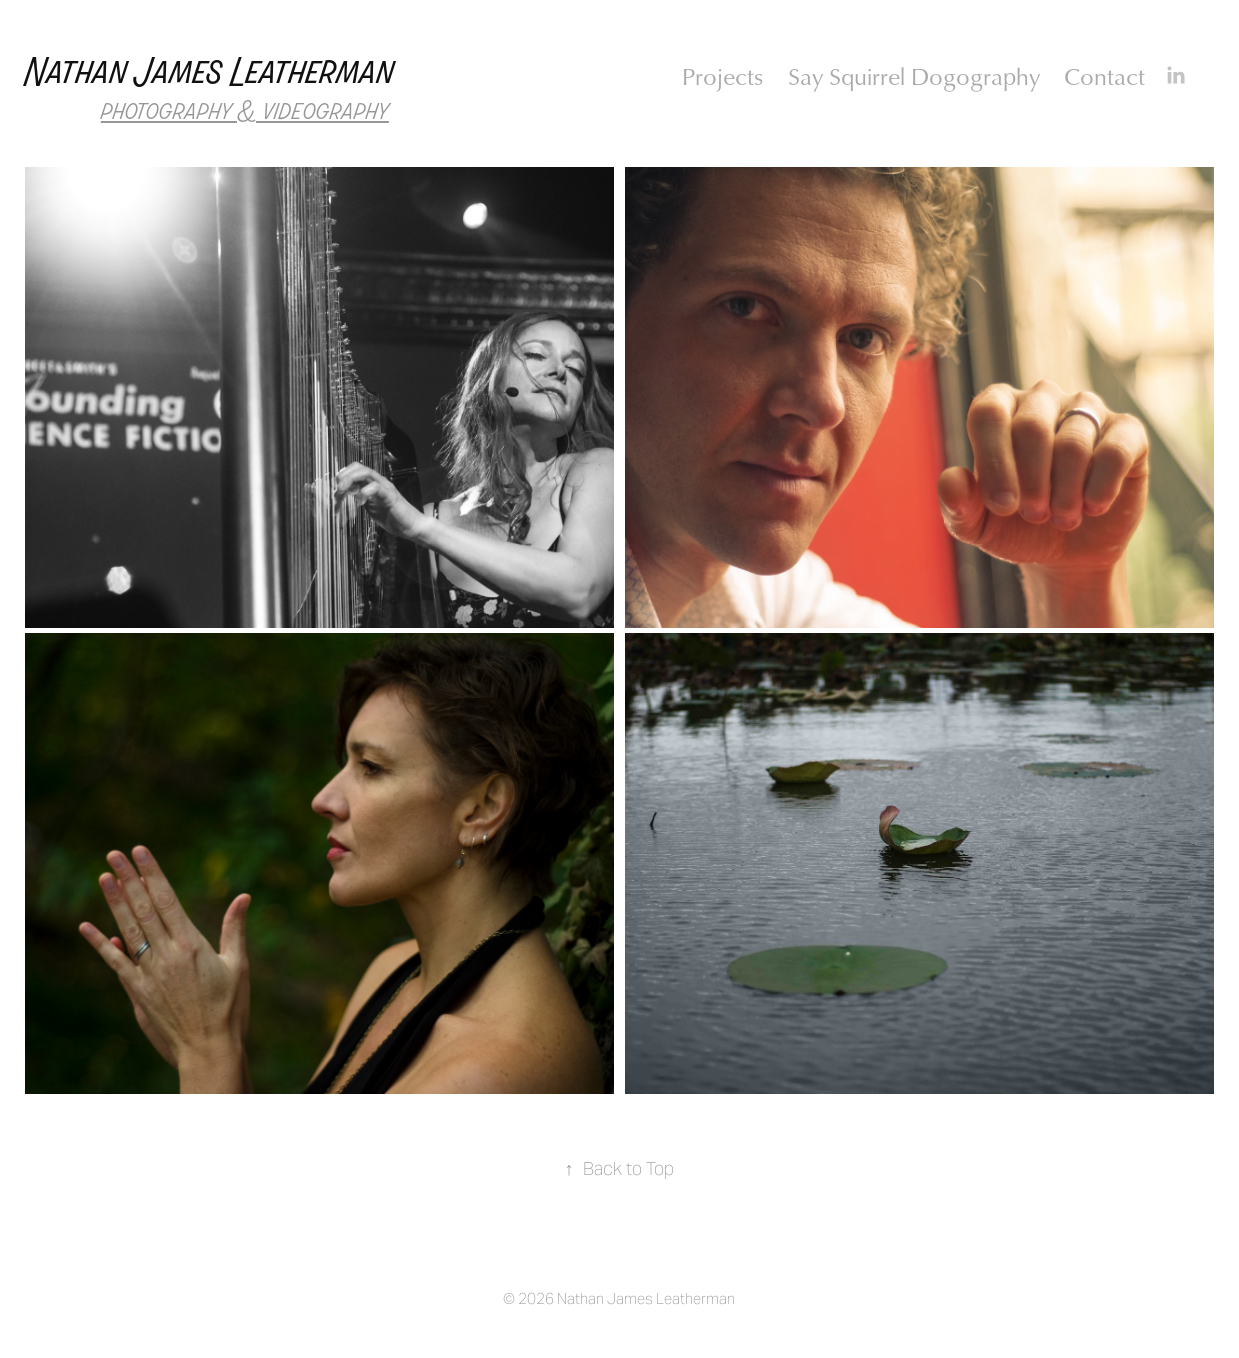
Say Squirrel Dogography (914, 76)
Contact (1104, 76)
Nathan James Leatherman (210, 72)
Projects (722, 76)
